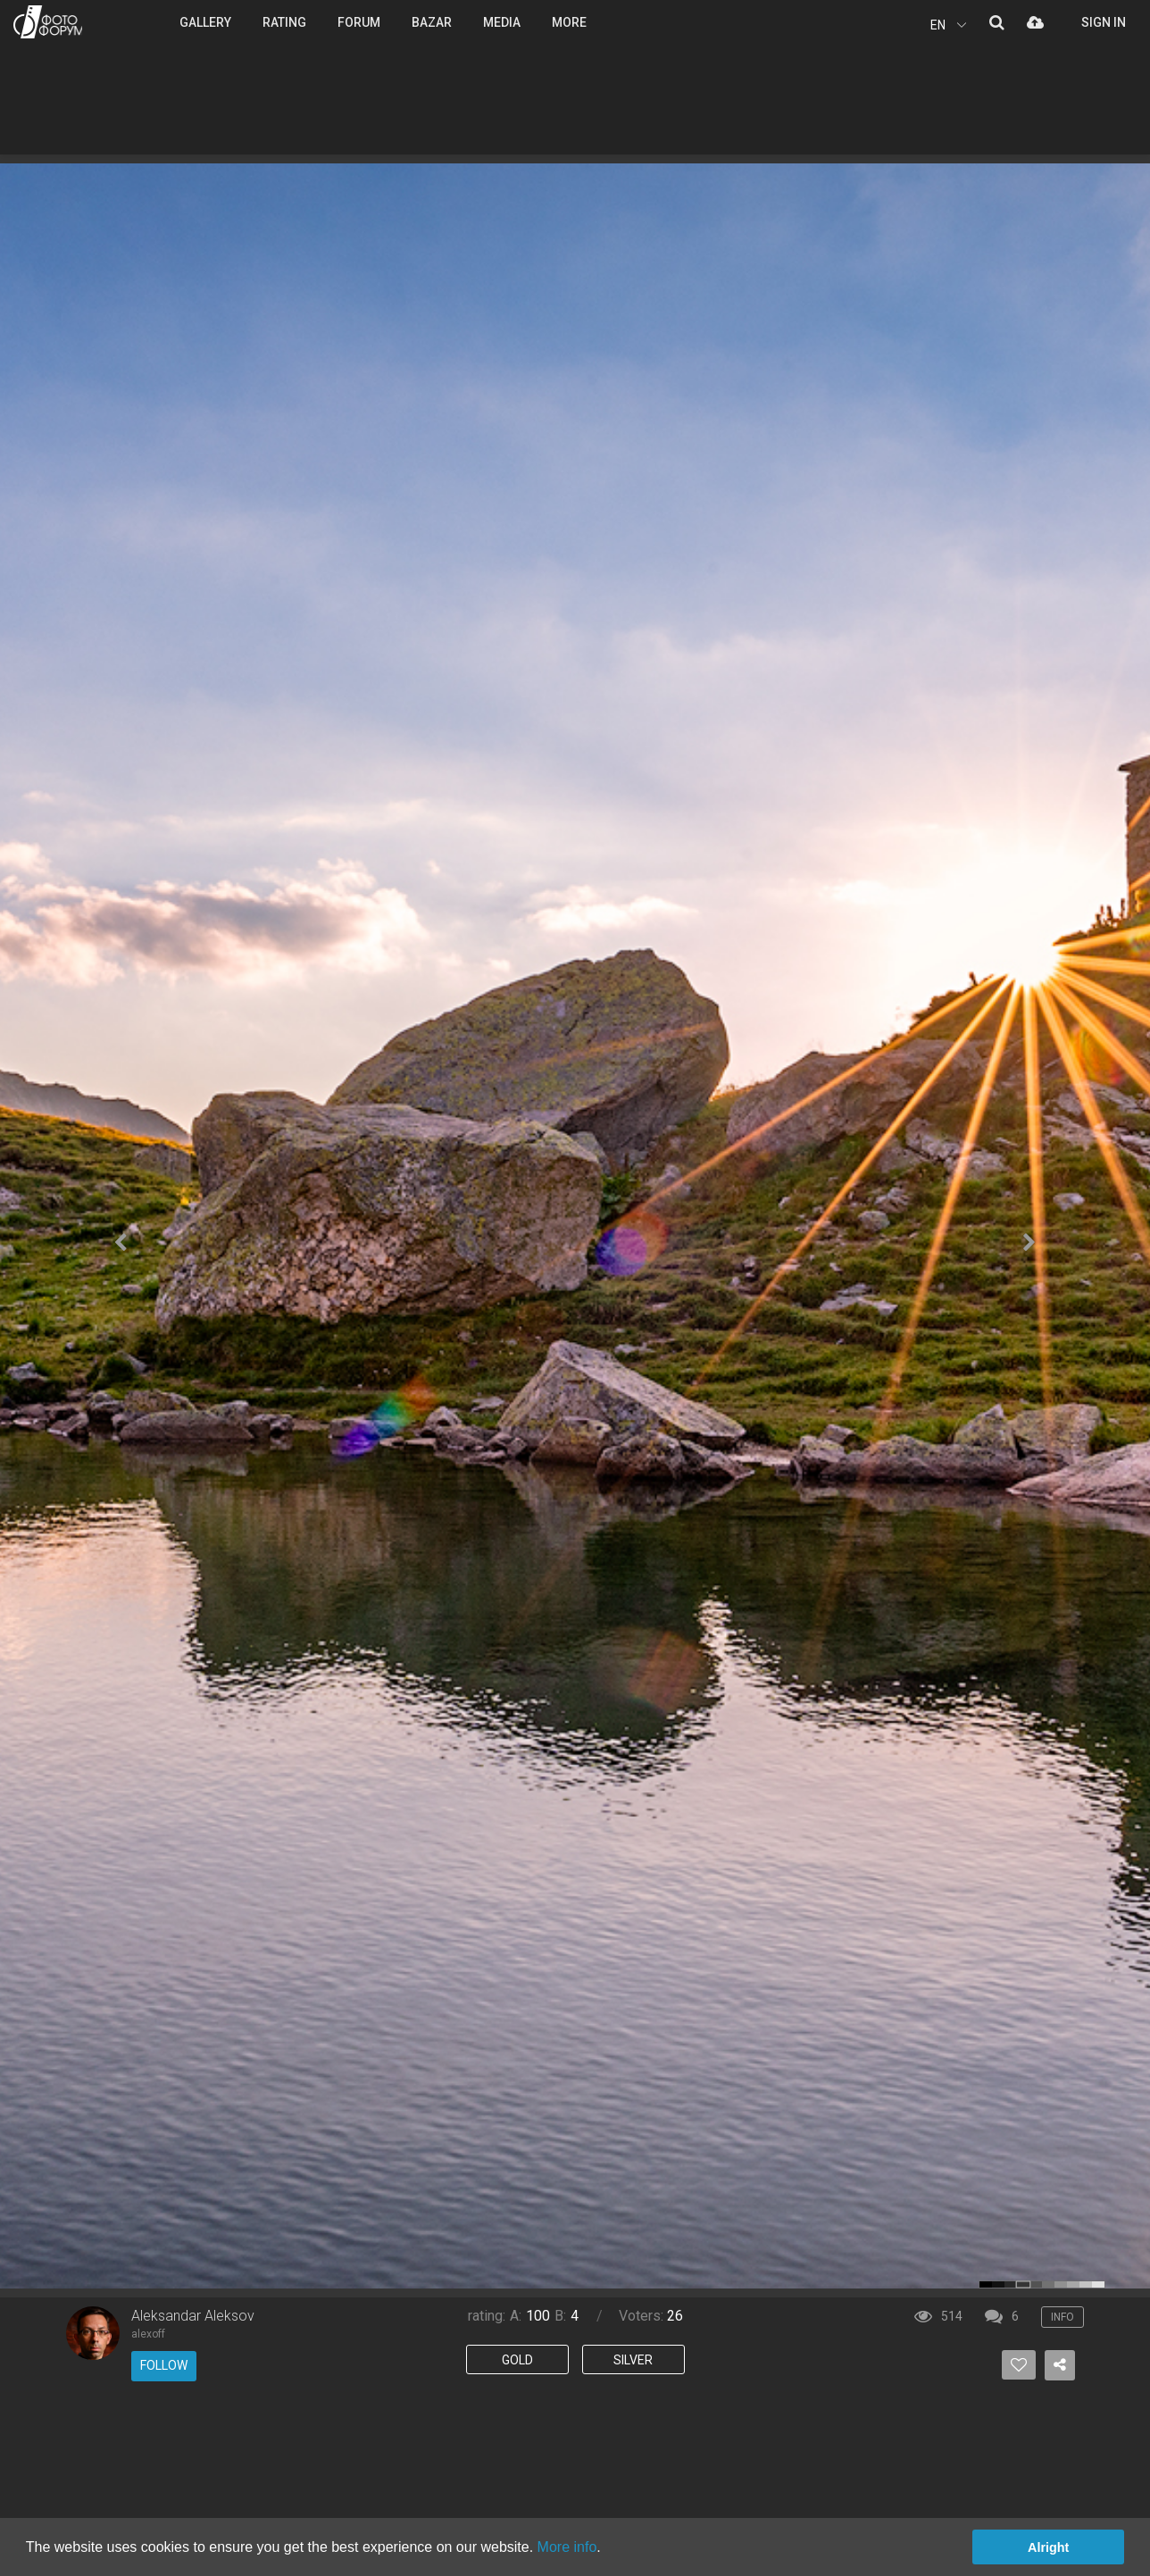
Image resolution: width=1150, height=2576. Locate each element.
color (985, 2284)
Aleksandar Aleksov (192, 2315)
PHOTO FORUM (47, 21)
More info (567, 2547)
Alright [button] (1048, 2547)
